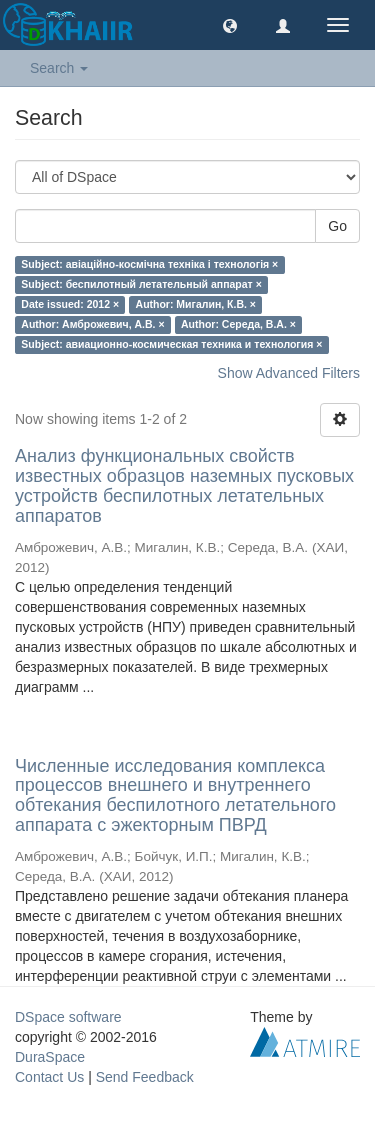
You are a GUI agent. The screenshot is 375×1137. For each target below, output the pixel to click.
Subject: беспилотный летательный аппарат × (141, 284)
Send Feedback (145, 1077)
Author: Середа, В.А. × (238, 324)
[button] (230, 25)
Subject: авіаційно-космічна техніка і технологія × (149, 264)
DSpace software (68, 1017)
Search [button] (59, 68)
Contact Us (49, 1077)
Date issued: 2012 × (70, 304)
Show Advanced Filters (289, 373)
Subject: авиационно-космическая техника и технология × (171, 344)
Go (337, 226)
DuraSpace (50, 1057)
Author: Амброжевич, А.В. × (92, 324)
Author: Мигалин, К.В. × (196, 304)
